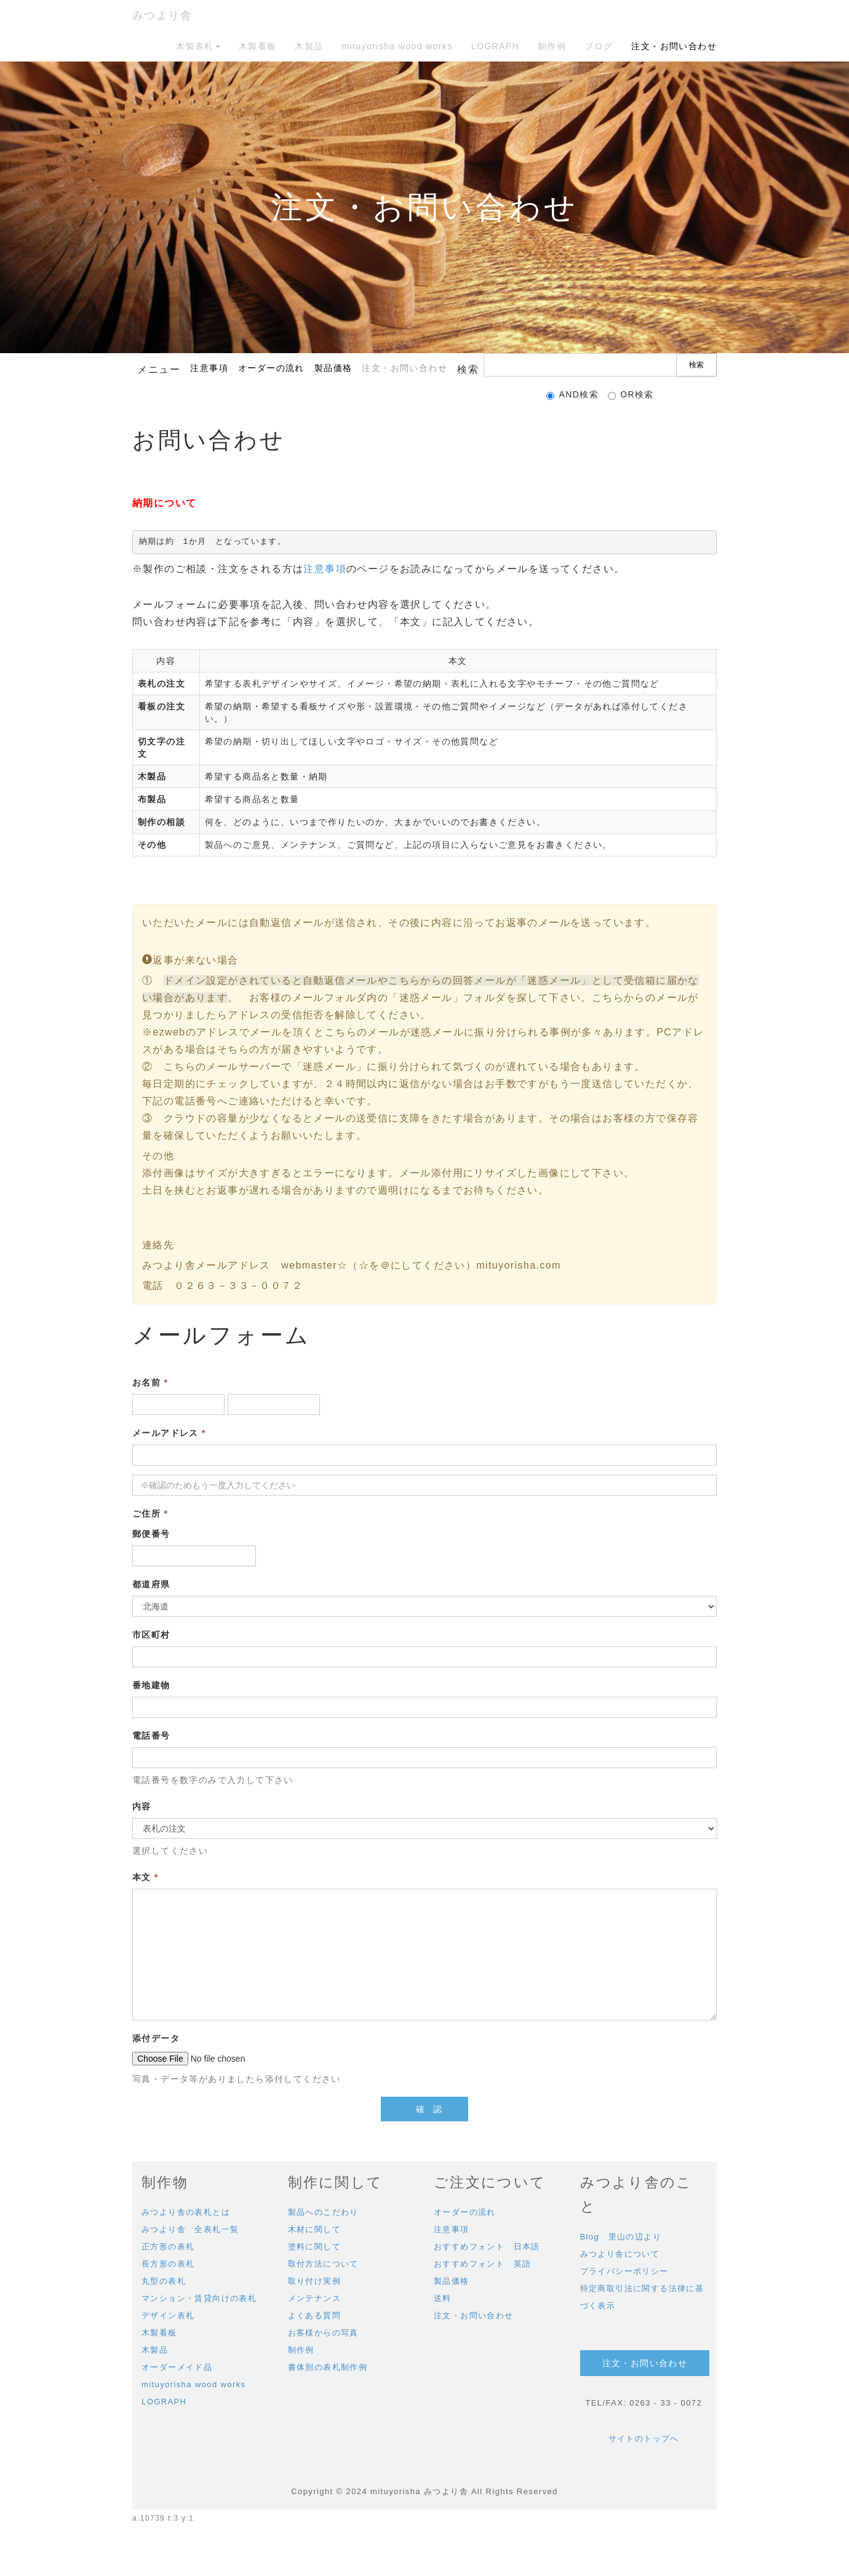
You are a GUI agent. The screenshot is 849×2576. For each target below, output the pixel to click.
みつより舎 (162, 15)
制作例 (552, 46)
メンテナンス (314, 2298)
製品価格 (333, 368)
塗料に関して (314, 2246)
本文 (145, 1877)
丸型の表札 (164, 2281)
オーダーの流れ (271, 368)
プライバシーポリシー (624, 2271)
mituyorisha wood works (397, 46)
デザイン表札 (168, 2315)
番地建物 (151, 1685)
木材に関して (314, 2229)
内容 (141, 1806)
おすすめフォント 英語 (482, 2263)
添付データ (156, 2038)
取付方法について (323, 2263)
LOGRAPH (495, 46)
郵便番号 (151, 1534)
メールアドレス (169, 1433)
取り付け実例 (314, 2281)
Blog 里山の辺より (620, 2236)
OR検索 (631, 394)
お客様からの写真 (323, 2332)
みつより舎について (620, 2254)
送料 (443, 2298)
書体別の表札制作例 (328, 2367)
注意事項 (209, 368)
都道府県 (151, 1584)
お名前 (150, 1382)
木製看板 (258, 46)
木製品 (309, 46)
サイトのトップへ (643, 2438)
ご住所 (150, 1513)
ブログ (598, 46)
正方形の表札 (168, 2246)
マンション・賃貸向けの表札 (199, 2298)
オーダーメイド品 (177, 2367)
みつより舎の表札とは (186, 2212)
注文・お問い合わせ (674, 46)
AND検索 (572, 394)
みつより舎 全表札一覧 (190, 2229)
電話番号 (151, 1736)
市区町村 (151, 1635)
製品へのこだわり (323, 2212)
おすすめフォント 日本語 (487, 2246)
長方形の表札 (168, 2263)
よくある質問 (314, 2315)
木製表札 (198, 46)
